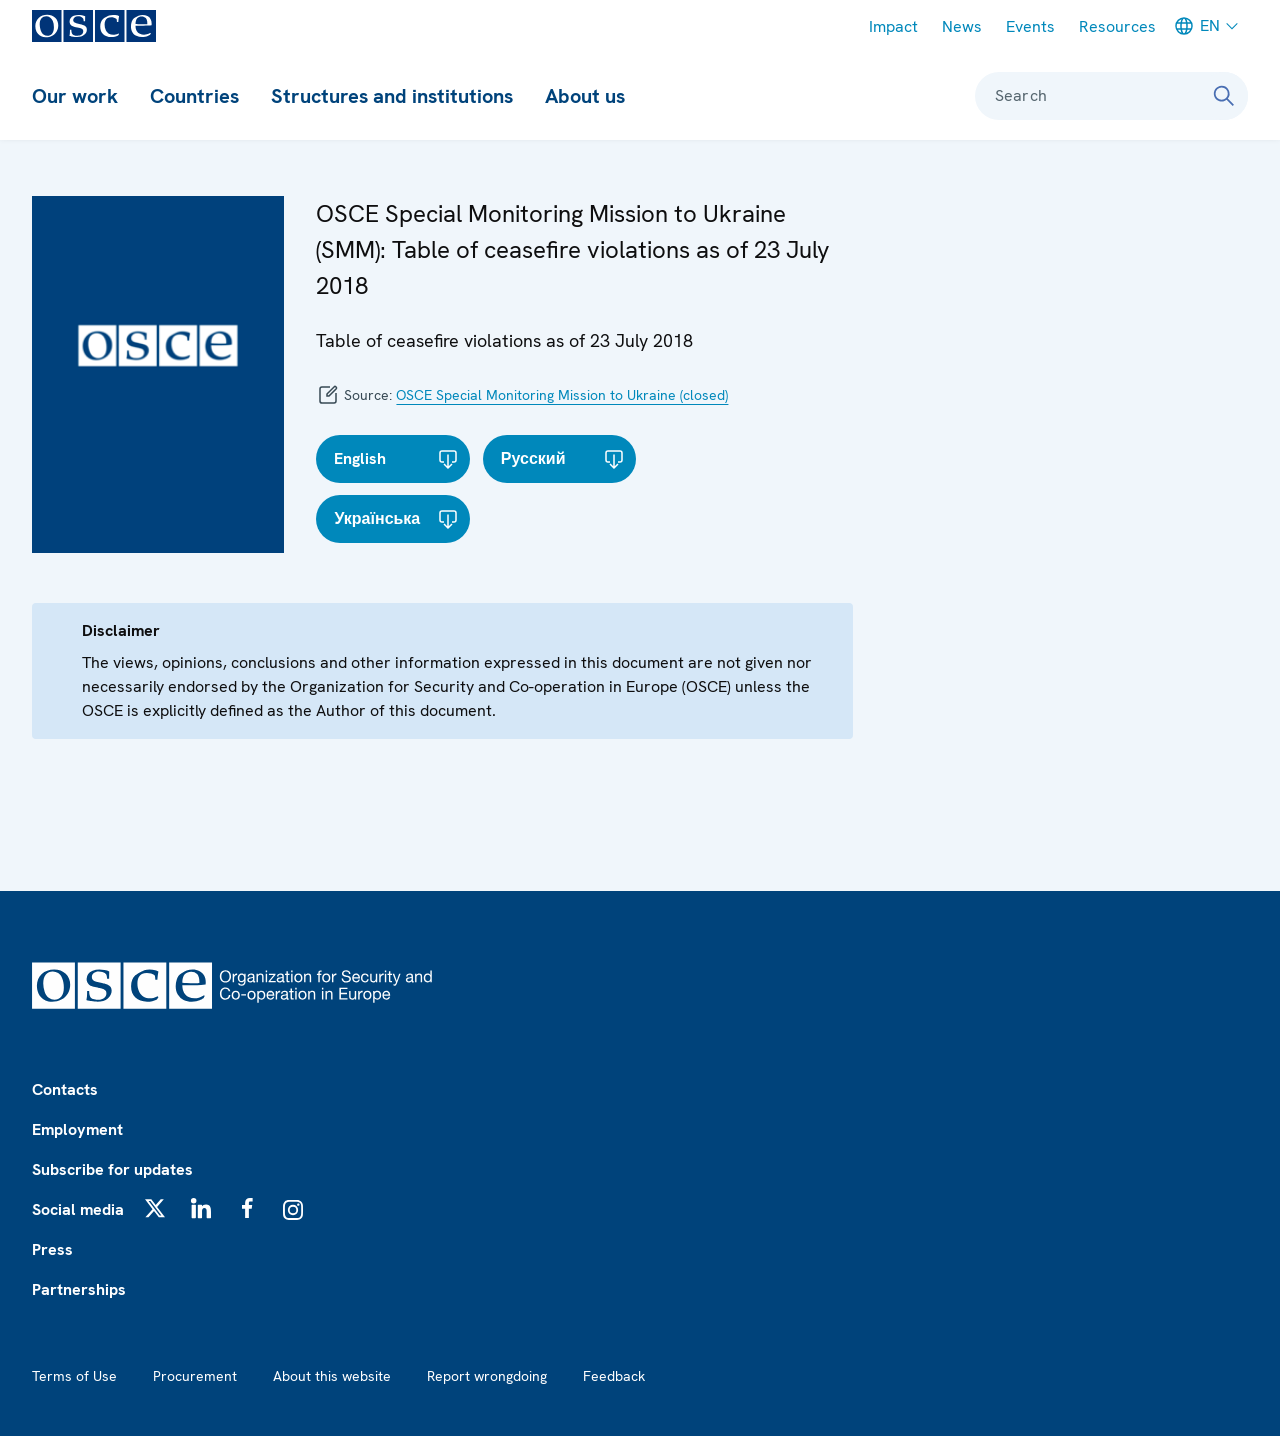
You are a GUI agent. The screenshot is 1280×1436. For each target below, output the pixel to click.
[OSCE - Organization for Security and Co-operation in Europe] (94, 26)
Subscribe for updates (112, 1169)
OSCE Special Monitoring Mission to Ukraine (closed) (562, 395)
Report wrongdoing (487, 1376)
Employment (77, 1129)
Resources (1117, 26)
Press (52, 1249)
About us (585, 96)
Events (1030, 26)
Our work (75, 96)
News (962, 26)
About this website (332, 1376)
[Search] (1224, 96)
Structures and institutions (392, 96)
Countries (194, 96)
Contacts (65, 1089)
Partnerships (79, 1289)
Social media (78, 1209)
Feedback (614, 1376)
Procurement (195, 1376)
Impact (893, 26)
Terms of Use (74, 1376)
